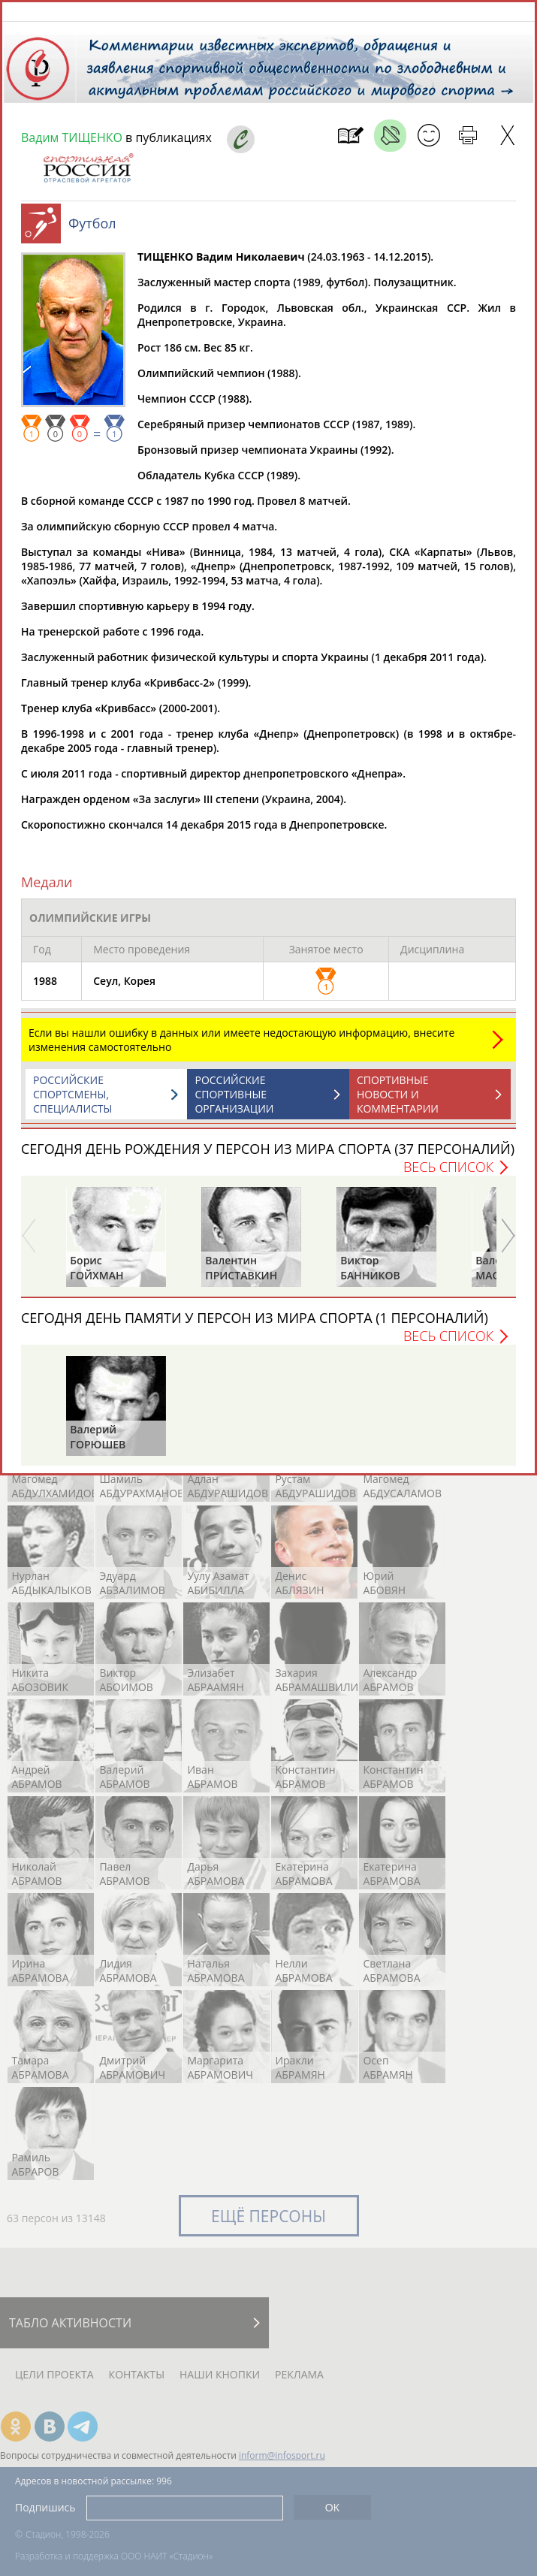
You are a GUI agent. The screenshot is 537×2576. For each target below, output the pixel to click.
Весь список (448, 1174)
